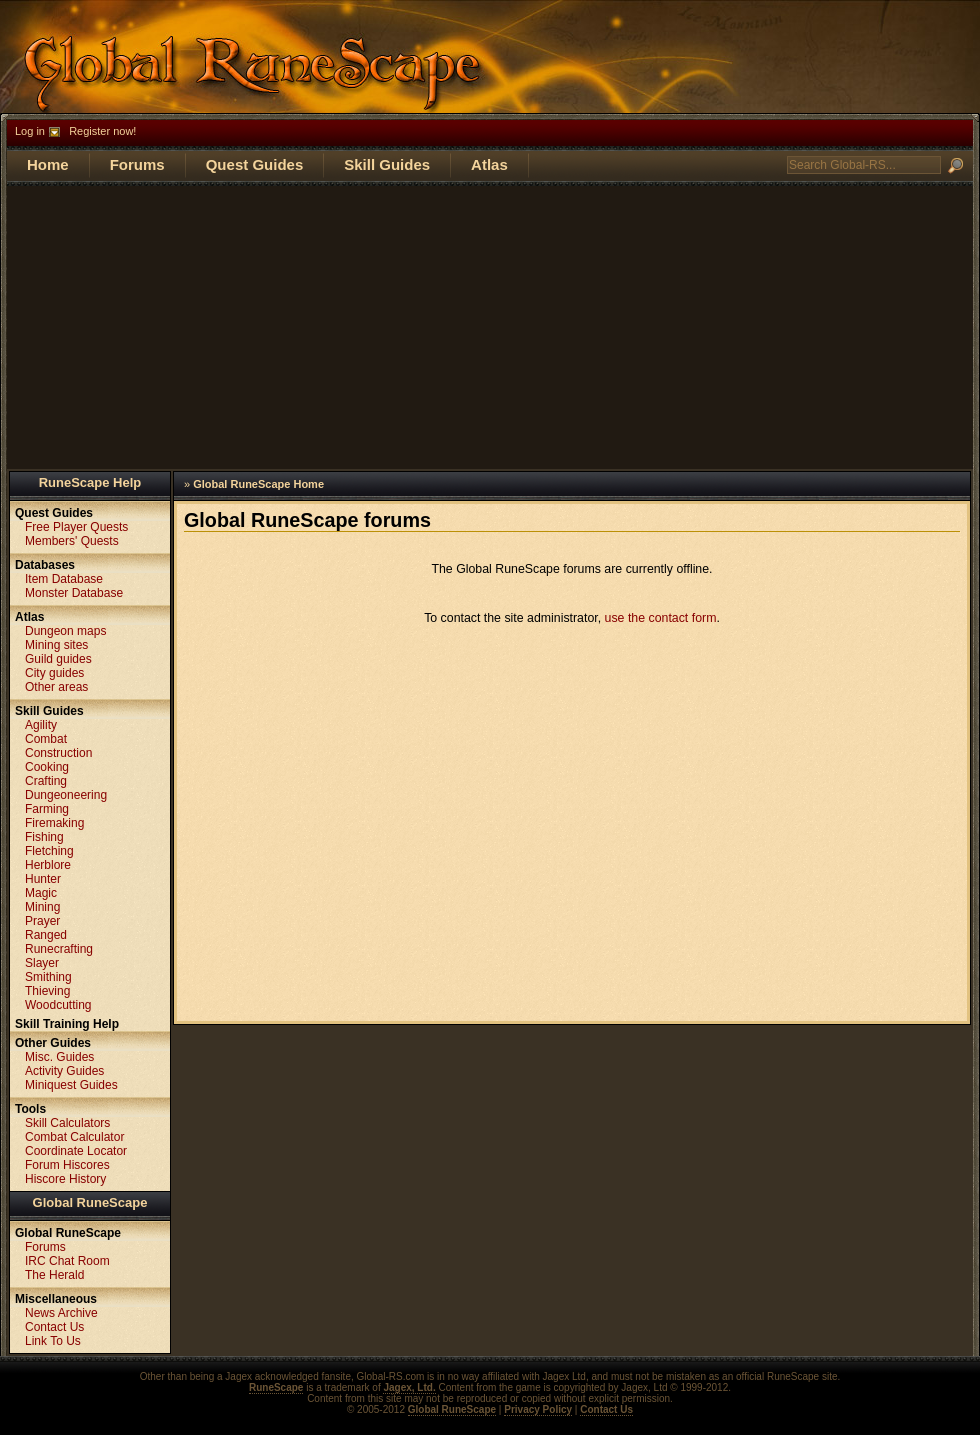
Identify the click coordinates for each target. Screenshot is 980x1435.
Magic (41, 893)
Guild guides (58, 659)
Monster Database (74, 593)
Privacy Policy (538, 1409)
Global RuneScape (90, 1202)
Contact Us (54, 1327)
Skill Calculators (67, 1123)
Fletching (49, 851)
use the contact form (661, 618)
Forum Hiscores (67, 1165)
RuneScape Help (90, 482)
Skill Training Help (67, 1024)
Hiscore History (65, 1179)
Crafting (46, 781)
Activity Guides (64, 1071)
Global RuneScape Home (258, 484)
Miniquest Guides (71, 1085)
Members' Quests (72, 541)
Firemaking (54, 823)
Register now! (102, 131)
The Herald (54, 1275)
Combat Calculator (74, 1137)
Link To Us (53, 1341)
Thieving (47, 991)
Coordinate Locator (76, 1151)
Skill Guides (387, 164)
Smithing (48, 977)
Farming (47, 809)
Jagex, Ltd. (409, 1387)
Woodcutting (58, 1005)
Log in (30, 131)
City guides (54, 673)
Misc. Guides (59, 1057)
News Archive (61, 1313)
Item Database (64, 579)
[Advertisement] (490, 326)
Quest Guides (255, 164)
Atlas (489, 164)
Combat (46, 739)
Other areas (56, 687)
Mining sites (56, 645)
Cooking (47, 767)
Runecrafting (59, 949)
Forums (137, 164)
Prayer (42, 921)
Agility (41, 725)
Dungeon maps (65, 631)
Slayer (42, 963)
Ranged (46, 935)
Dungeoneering (66, 795)
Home (48, 164)
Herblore (48, 865)
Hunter (43, 879)
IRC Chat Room (67, 1261)
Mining (42, 907)
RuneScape (276, 1387)
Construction (58, 753)
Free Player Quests (76, 527)
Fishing (44, 837)
